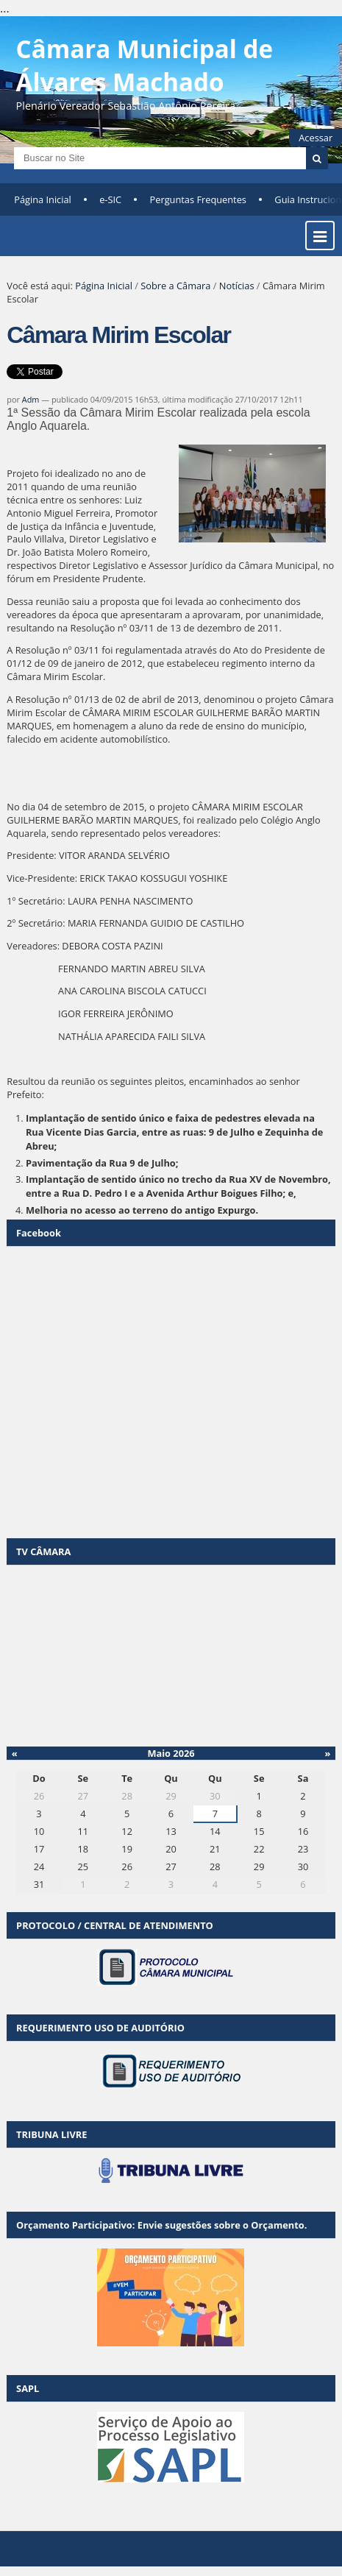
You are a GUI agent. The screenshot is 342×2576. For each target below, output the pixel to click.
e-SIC (110, 199)
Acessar (315, 137)
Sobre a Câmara (175, 285)
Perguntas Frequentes (198, 199)
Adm (31, 399)
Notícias (236, 285)
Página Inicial (42, 199)
